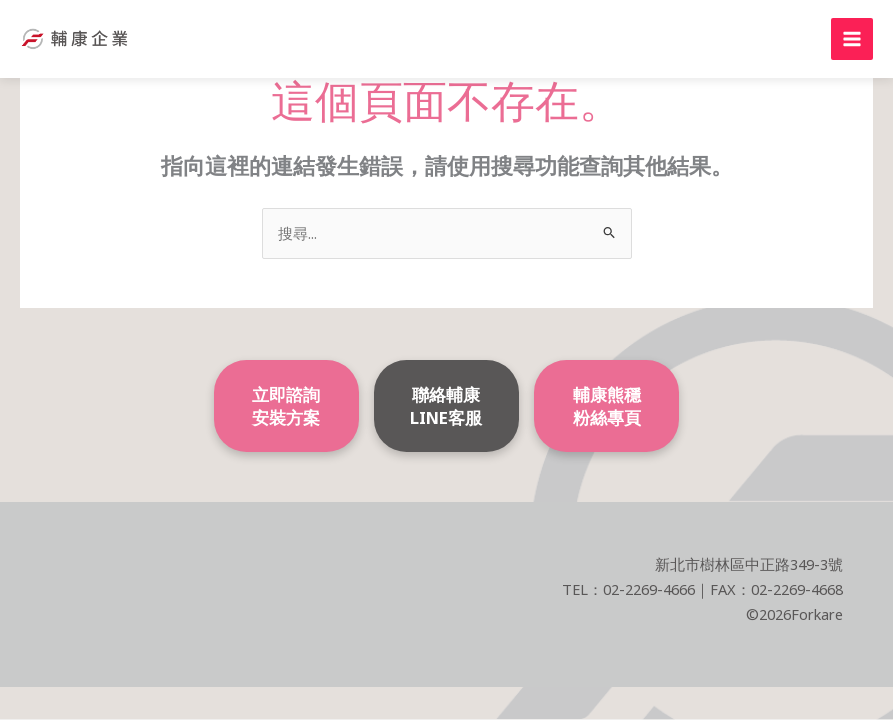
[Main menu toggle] (852, 39)
